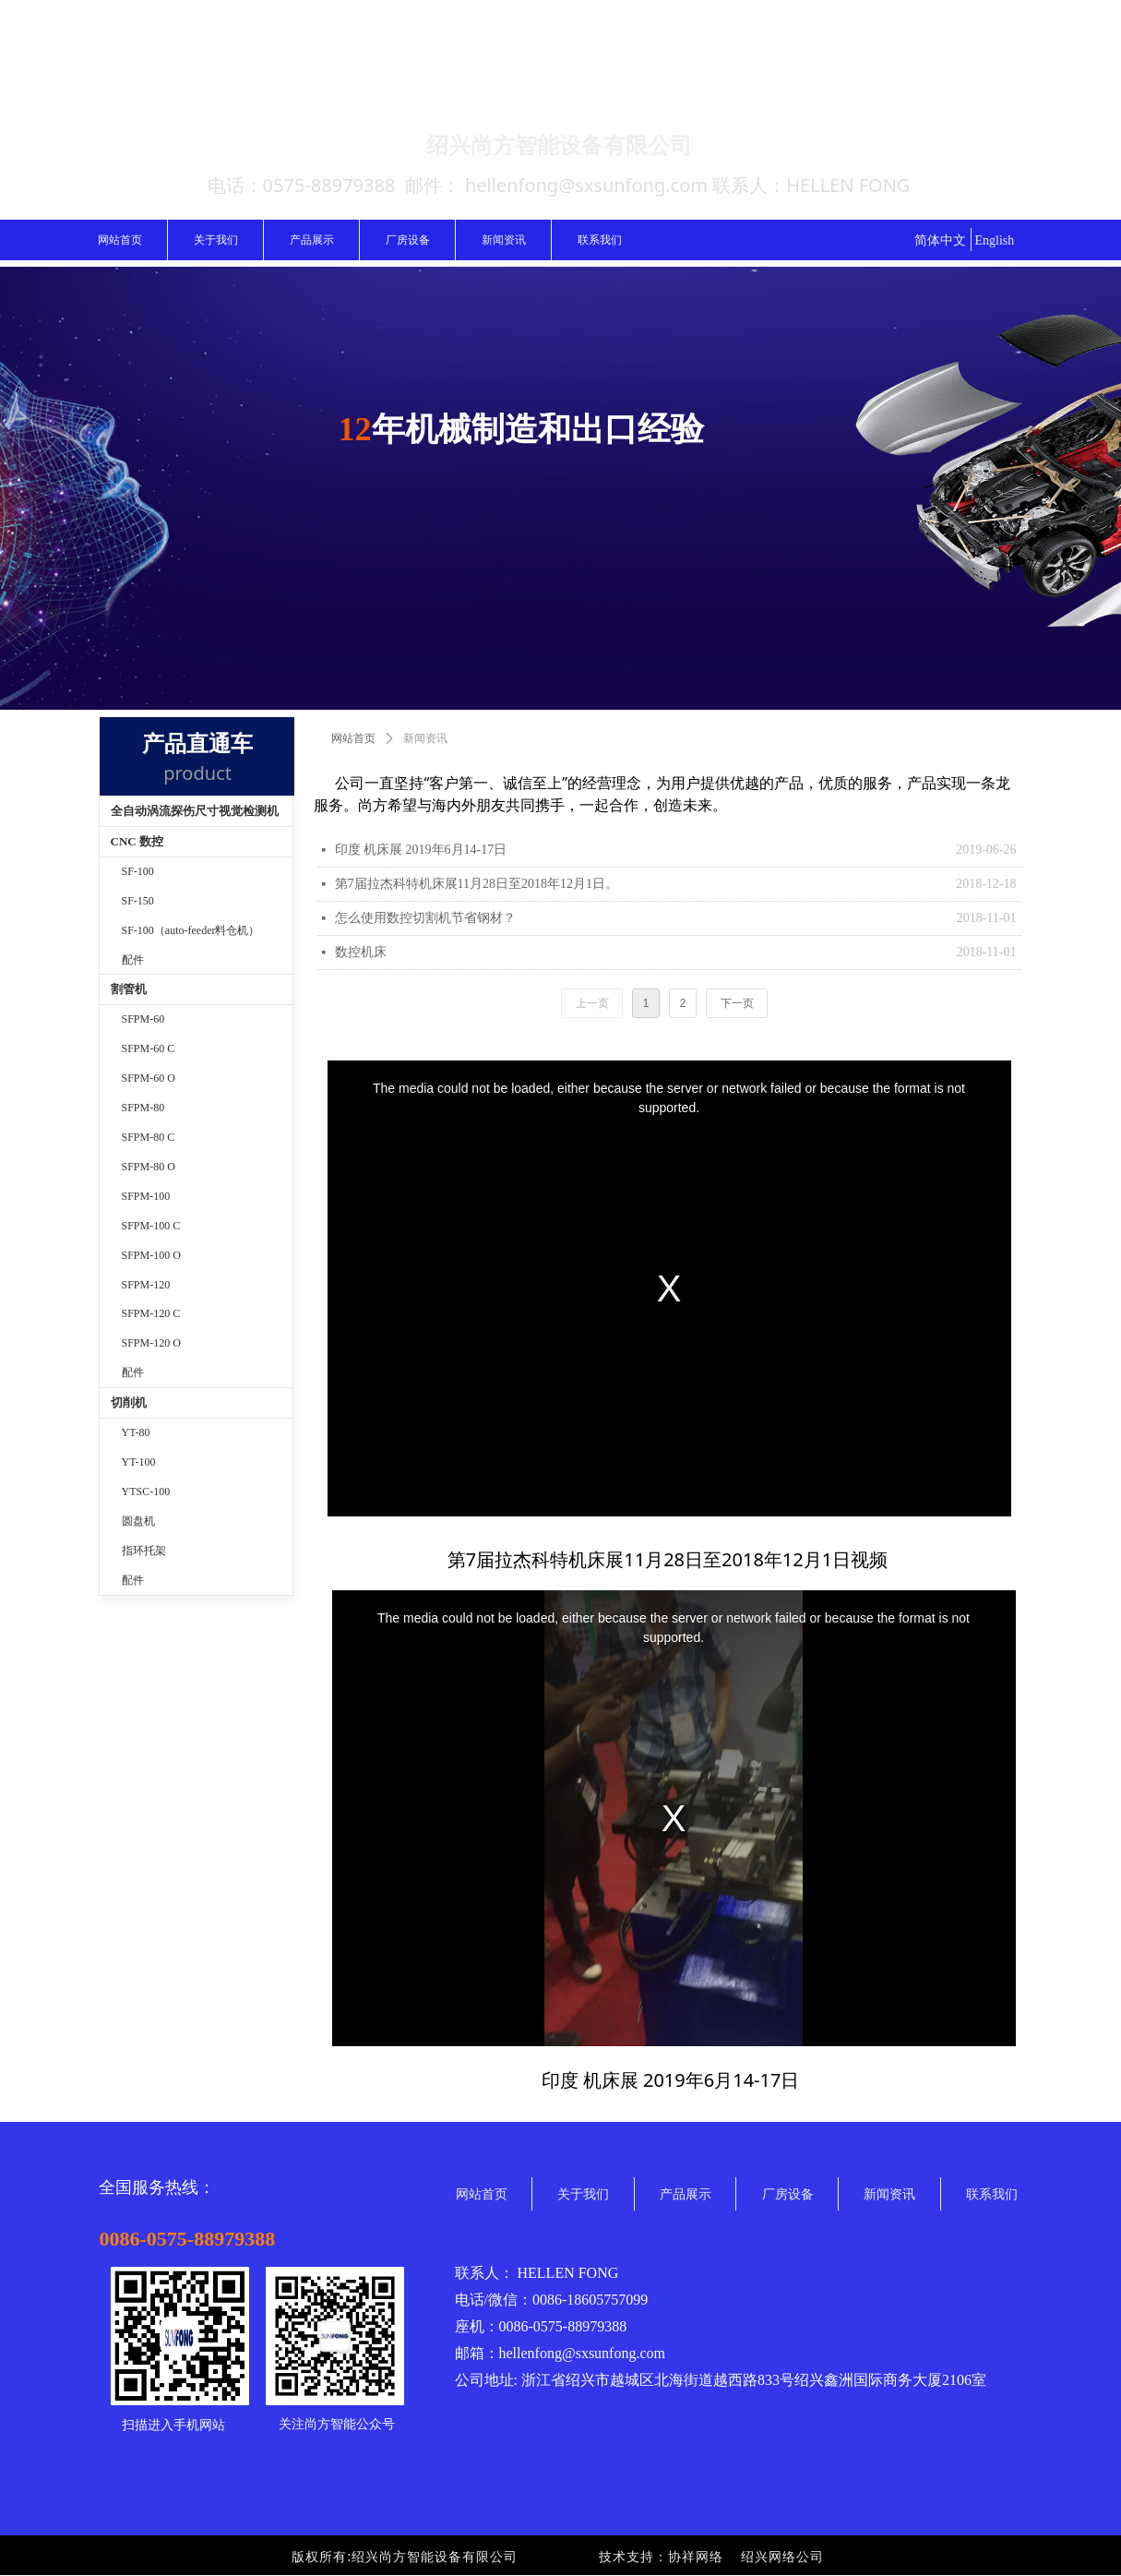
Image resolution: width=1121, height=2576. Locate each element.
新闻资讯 (425, 738)
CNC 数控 (137, 841)
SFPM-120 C (151, 1313)
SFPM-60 (143, 1018)
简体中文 (940, 240)
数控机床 (361, 952)
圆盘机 (138, 1521)
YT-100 (139, 1462)
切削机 (129, 1402)
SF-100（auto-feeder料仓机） (191, 930)
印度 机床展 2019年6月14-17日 (421, 850)
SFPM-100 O (151, 1255)
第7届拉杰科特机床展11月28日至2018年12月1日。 (476, 884)
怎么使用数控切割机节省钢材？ (425, 918)
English (995, 240)
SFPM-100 (146, 1196)
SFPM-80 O (148, 1166)
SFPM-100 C (151, 1225)
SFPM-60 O (148, 1078)
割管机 (129, 989)
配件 (133, 1580)
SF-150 (138, 900)
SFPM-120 (146, 1284)
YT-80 (136, 1432)
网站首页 (353, 738)
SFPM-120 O (151, 1342)
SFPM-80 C (148, 1137)
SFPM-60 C (148, 1048)
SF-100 (138, 871)
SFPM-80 (143, 1107)
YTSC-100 (146, 1491)
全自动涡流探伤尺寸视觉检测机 (195, 811)
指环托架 (144, 1550)
